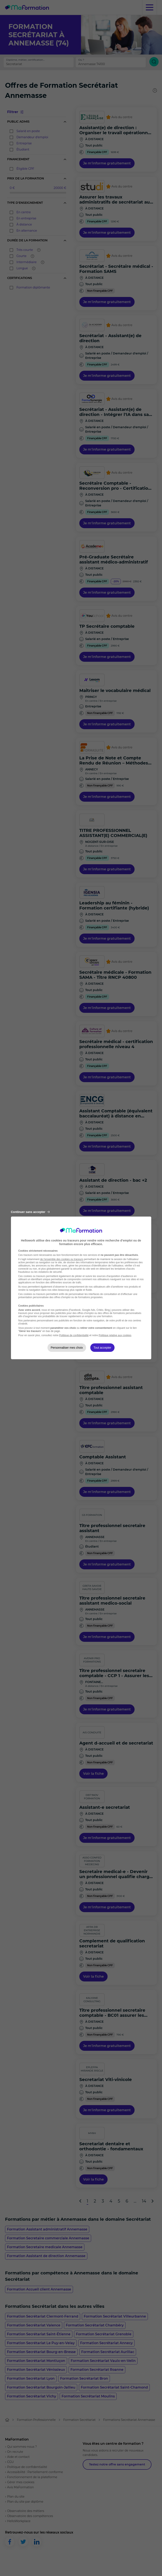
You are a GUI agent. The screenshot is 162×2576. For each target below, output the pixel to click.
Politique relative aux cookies (115, 1335)
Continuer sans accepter (30, 1212)
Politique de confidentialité (74, 1335)
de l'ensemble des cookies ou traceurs (61, 1259)
